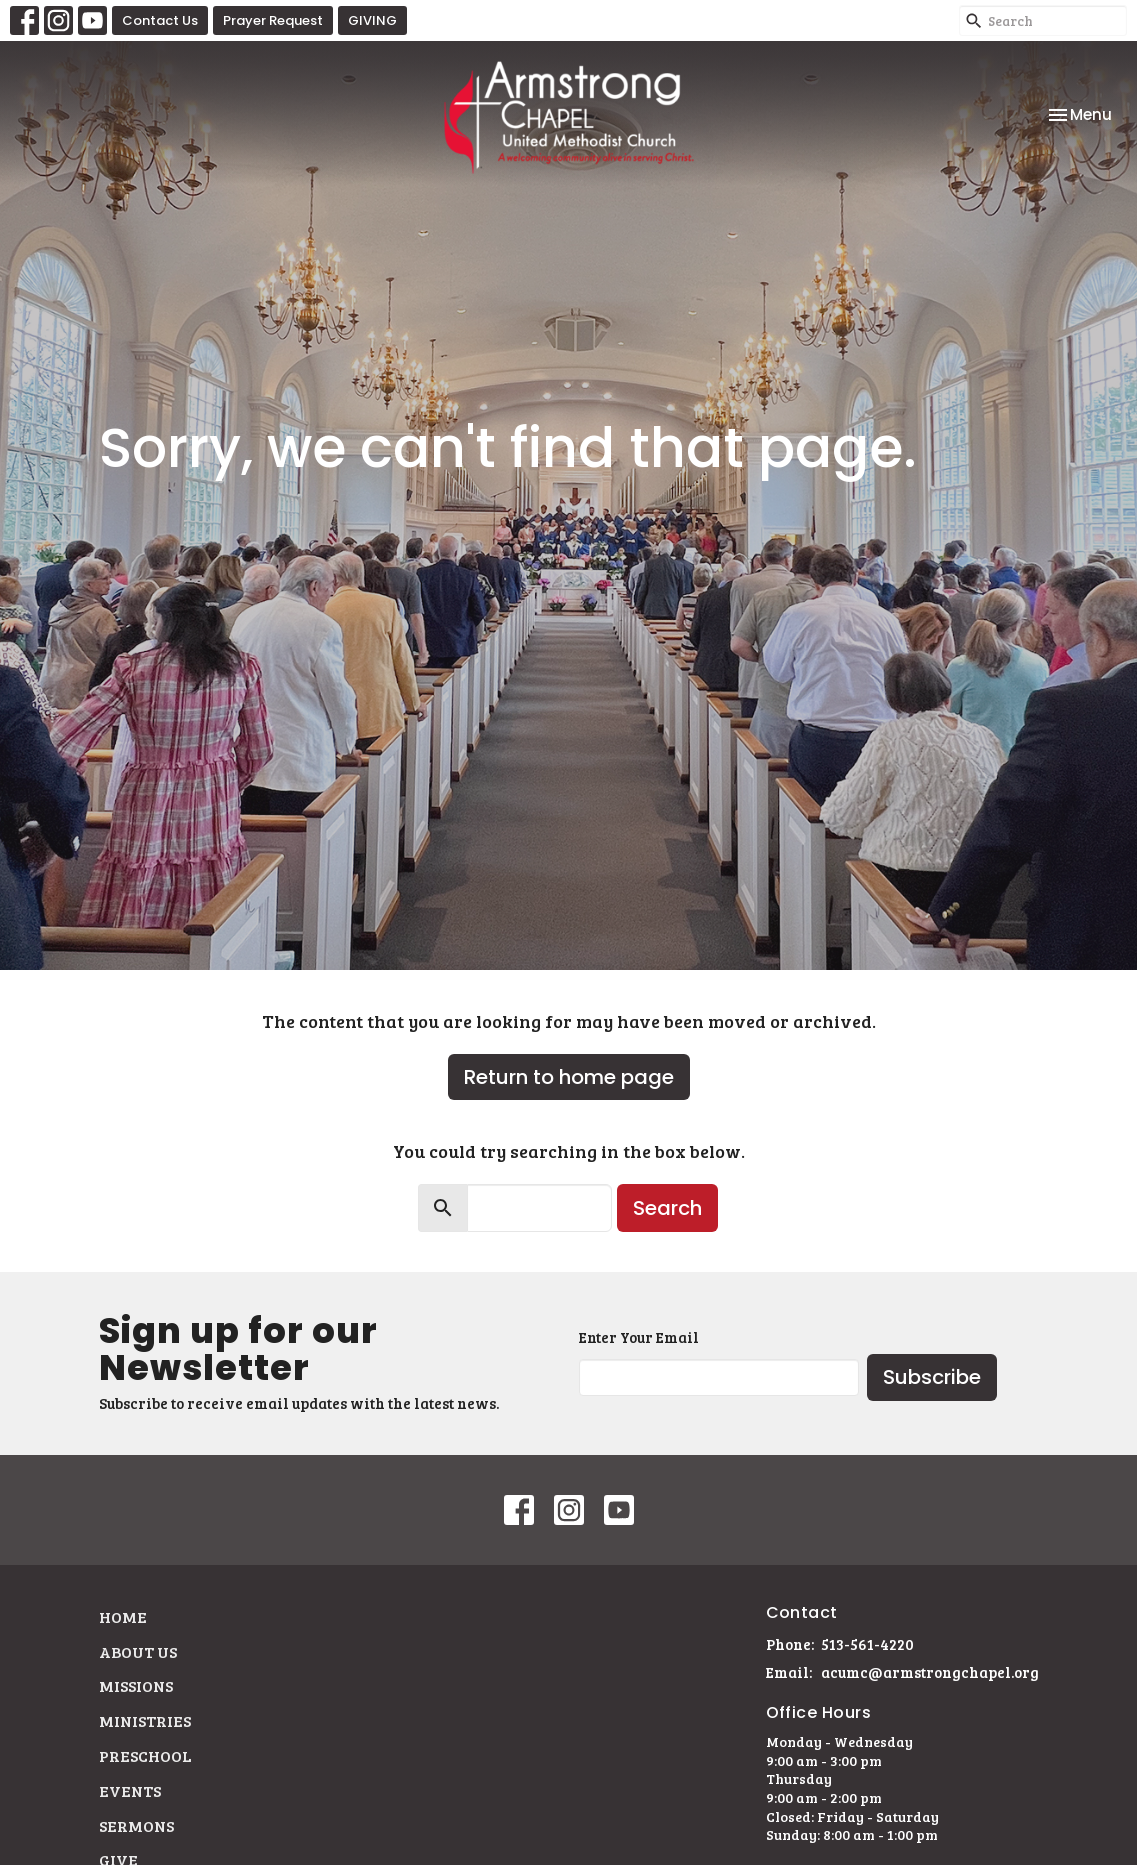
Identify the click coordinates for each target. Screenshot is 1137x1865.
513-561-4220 (867, 1644)
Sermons (136, 1825)
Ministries (145, 1720)
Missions (136, 1685)
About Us (138, 1651)
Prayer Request (273, 20)
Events (130, 1790)
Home (123, 1616)
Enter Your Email (639, 1337)
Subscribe (932, 1377)
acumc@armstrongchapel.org (930, 1672)
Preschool (145, 1755)
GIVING (372, 20)
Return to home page (569, 1077)
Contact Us (160, 20)
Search (667, 1208)
